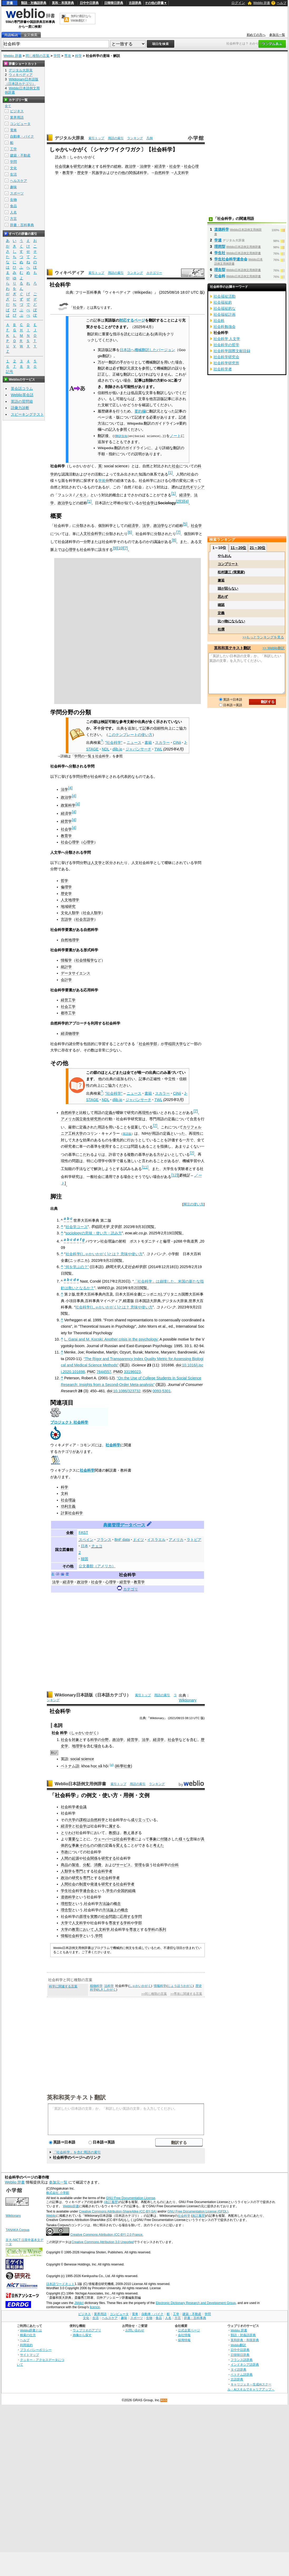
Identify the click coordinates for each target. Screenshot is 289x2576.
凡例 (149, 138)
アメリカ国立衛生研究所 (81, 1119)
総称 (117, 166)
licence (95, 2307)
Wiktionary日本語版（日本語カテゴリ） (93, 1695)
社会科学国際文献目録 (231, 351)
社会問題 (108, 1916)
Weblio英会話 (22, 395)
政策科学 (68, 805)
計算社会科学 (72, 1513)
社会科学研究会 (226, 357)
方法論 (104, 1903)
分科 (175, 1865)
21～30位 (257, 548)
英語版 (127, 1133)
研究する (108, 1858)
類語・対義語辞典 (33, 3)
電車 (13, 130)
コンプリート (228, 564)
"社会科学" (113, 742)
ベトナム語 (70, 1766)
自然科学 (162, 173)
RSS (164, 2400)
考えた (158, 1845)
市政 (64, 1852)
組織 (132, 1891)
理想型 (66, 1903)
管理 (138, 1865)
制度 (83, 1884)
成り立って (140, 1820)
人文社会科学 (91, 533)
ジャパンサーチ (138, 749)
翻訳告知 (121, 436)
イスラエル (156, 1539)
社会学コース (77, 1227)
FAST (83, 1532)
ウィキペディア (69, 272)
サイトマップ (29, 2354)
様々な (184, 1839)
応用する (127, 1916)
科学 (78, 56)
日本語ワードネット (60, 2284)
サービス (123, 1865)
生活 (13, 174)
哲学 (64, 881)
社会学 (174, 166)
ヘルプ (281, 3)
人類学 (66, 1871)
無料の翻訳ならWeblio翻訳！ (81, 18)
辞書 (10, 3)
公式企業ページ (189, 2330)
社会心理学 (70, 842)
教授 (112, 1833)
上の (117, 1910)
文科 (64, 1493)
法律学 (145, 166)
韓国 (84, 1559)
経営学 (66, 821)
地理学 (77, 1746)
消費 (97, 1865)
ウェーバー (103, 1839)
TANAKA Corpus (17, 2230)
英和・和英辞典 (63, 3)
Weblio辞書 (71, 2206)
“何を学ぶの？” (76, 1267)
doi (178, 1365)
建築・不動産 (20, 155)
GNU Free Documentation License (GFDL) (197, 2211)
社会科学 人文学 (226, 339)
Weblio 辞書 (261, 3)
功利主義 (68, 1506)
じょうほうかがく (180, 1985)
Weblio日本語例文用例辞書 (80, 1784)
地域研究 (68, 906)
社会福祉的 (222, 302)
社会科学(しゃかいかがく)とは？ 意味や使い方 (104, 1254)
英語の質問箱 (22, 401)
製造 (75, 1865)
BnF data (122, 1539)
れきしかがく (106, 1989)
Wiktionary (187, 1700)
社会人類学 (92, 913)
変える (121, 1845)
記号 (9, 371)
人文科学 (181, 173)
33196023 (132, 1372)
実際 (94, 1916)
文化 (13, 168)
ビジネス (17, 111)
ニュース (134, 742)
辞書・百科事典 (22, 225)
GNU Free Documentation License (130, 2198)
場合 (97, 1746)
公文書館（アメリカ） (97, 1566)
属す (112, 1826)
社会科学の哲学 (226, 345)
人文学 (96, 863)
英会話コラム (22, 388)
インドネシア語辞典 (245, 2364)
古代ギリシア (193, 487)
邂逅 (221, 580)
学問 (56, 56)
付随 (164, 1839)
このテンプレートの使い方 (130, 734)
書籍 (148, 742)
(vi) (111, 1764)
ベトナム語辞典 (242, 2374)
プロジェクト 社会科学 (69, 1422)
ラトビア (194, 1539)
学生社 (219, 253)
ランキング (135, 138)
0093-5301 (161, 1391)
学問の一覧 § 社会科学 (91, 756)
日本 (84, 1546)
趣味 (13, 187)
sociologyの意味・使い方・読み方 (94, 1233)
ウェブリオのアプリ (87, 2330)
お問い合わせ (134, 2330)
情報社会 (68, 1936)
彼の (101, 1845)
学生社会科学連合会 (77, 1891)
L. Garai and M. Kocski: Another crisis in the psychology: (111, 1339)
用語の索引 (116, 138)
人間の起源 (70, 1858)
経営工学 (68, 1000)
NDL (105, 749)
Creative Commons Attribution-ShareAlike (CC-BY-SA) (118, 2211)
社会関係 (90, 1858)
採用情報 (184, 2340)
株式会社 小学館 (57, 2193)
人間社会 (68, 1884)
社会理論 (68, 1500)
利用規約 (26, 2345)
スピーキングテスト (27, 414)
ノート (175, 436)
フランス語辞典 (242, 2359)
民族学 (97, 173)
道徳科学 (68, 1897)
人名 (13, 212)
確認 (221, 605)
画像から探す (82, 2335)
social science (82, 1759)
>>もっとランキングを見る (263, 637)
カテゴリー (154, 273)
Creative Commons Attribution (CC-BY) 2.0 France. (106, 2235)
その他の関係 (125, 173)
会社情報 (184, 2335)
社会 (175, 466)
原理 (83, 1916)
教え (127, 1833)
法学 (146, 525)
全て (8, 106)
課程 (83, 1820)
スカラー (162, 742)
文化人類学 (70, 913)
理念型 (66, 1910)
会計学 (66, 980)
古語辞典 (135, 3)
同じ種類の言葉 (37, 56)
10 (120, 548)
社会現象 (62, 166)
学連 (218, 240)
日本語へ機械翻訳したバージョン (147, 350)
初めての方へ (256, 35)
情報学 (66, 960)
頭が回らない (228, 588)
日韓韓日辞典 (113, 3)
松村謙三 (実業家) (231, 572)
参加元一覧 (277, 35)
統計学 (66, 967)
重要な (73, 1839)
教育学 (67, 173)
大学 (72, 1820)
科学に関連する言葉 (63, 1986)
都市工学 (68, 1013)
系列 (162, 1929)
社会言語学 (85, 919)
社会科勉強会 (224, 326)
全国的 (122, 1891)
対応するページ (132, 320)
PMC (91, 1372)
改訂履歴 (198, 2216)
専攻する (116, 1923)
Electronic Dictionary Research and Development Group (196, 2303)
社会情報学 (85, 960)
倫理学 (66, 887)
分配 (86, 1865)
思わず (223, 597)
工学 (13, 149)
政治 (64, 1878)
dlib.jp (117, 749)
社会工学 (68, 1007)
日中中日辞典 (89, 3)
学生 (109, 1891)
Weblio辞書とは (31, 2330)
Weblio (51, 2216)
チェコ (96, 1546)
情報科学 (160, 1985)
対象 (75, 1740)
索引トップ (96, 138)
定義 (108, 1112)
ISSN (147, 1391)
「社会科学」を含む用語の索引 (77, 2152)
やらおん (224, 556)
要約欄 (140, 411)
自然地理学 (70, 940)
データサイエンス (75, 973)
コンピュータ (20, 124)
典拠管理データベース (124, 1525)
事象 (153, 1839)
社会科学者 (70, 1807)
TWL (158, 749)
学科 (127, 1923)
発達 (94, 1884)
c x (97, 1766)
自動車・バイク (22, 136)
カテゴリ (130, 1589)
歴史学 (82, 173)
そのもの (86, 1845)
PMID (118, 1372)
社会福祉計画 (224, 314)
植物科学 (96, 1985)
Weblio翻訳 (238, 2345)
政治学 (130, 166)
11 (145, 1167)
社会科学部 (148, 1044)
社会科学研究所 (226, 363)
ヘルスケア (18, 181)
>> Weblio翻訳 (273, 648)
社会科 (219, 276)
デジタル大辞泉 (69, 138)
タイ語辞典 (238, 2369)
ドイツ (138, 1539)
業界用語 (17, 117)
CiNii (177, 742)
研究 (75, 1878)
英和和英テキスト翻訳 (76, 2097)
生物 (13, 200)
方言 (13, 219)
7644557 (104, 1372)
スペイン (86, 1539)
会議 (83, 1807)
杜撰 (221, 629)
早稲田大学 (174, 1044)
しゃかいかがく (84, 1733)
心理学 (70, 549)
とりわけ (68, 1833)
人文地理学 (70, 900)
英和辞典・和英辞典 (245, 2340)
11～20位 (238, 548)
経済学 (160, 166)
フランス (104, 1539)
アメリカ (176, 1539)
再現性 (143, 1112)
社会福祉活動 (224, 296)
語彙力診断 (20, 408)
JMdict (78, 2303)
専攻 (67, 56)
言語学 (66, 919)
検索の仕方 (28, 2335)
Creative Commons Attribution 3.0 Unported (102, 2242)
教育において (83, 1929)
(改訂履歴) (111, 2202)
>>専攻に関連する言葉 (186, 1993)
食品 (13, 206)
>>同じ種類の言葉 (154, 1993)
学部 (138, 1923)
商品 (64, 1865)
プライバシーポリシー (36, 2349)
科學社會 (123, 1766)
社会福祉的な (224, 308)
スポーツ (17, 193)
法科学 (109, 1985)
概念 (117, 1903)
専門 (79, 1871)
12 (174, 1175)
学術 (102, 480)
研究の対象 (82, 166)
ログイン (238, 3)
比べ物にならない (231, 621)
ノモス (81, 495)
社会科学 (113, 1445)
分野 (105, 1740)
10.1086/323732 (127, 1391)
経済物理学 (70, 1033)
